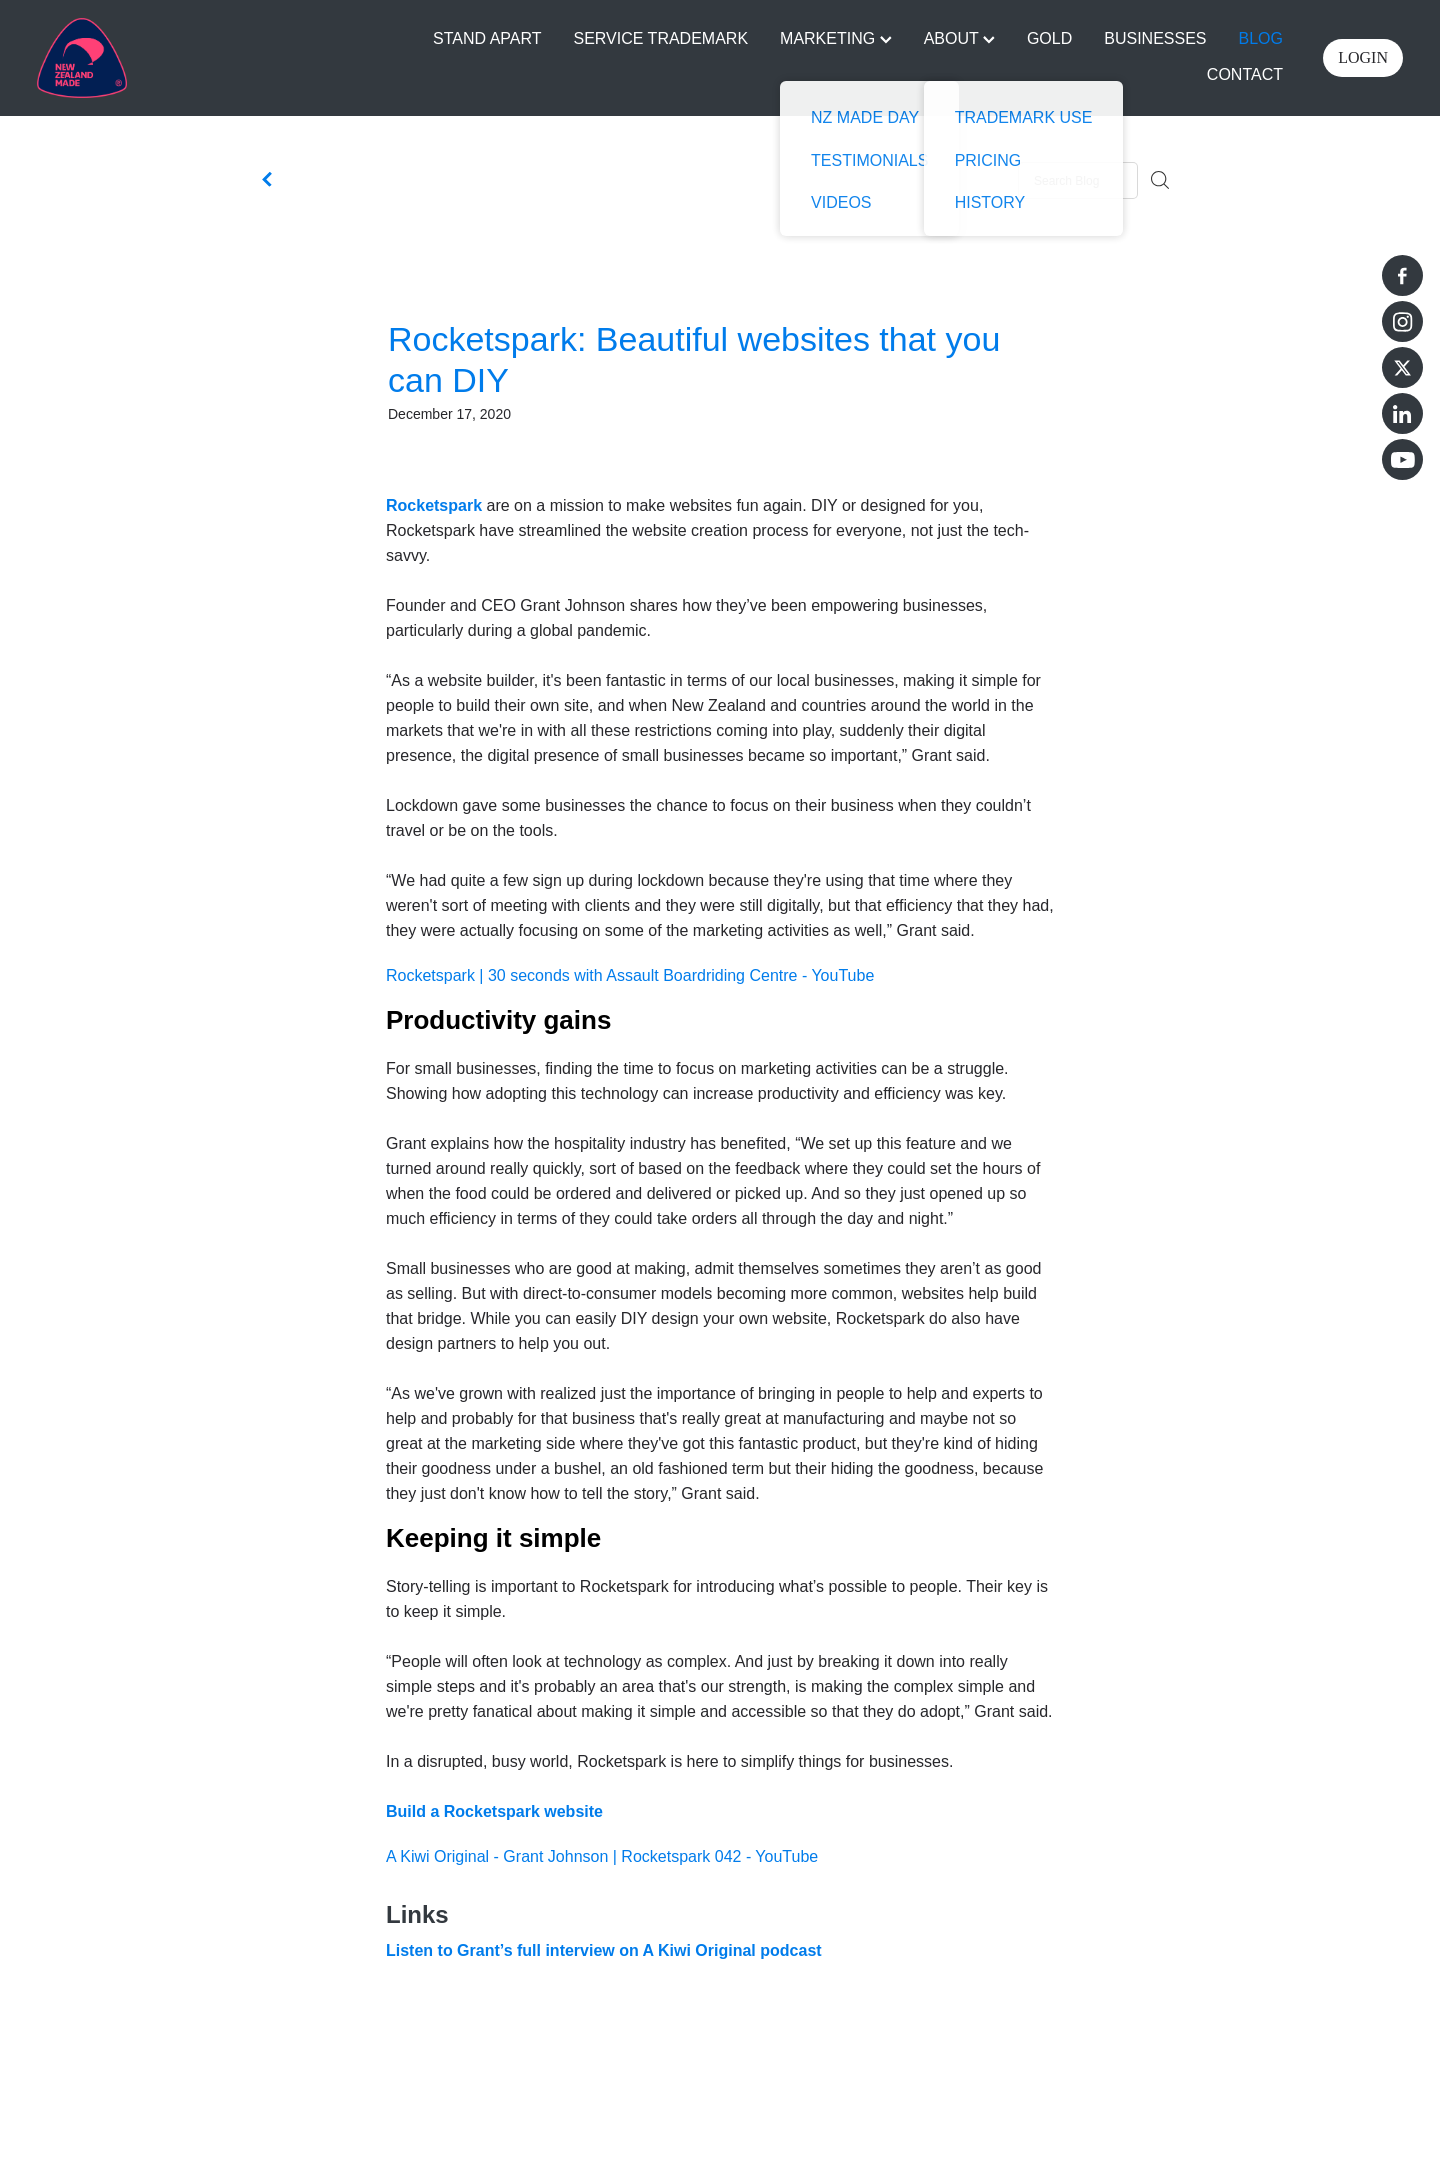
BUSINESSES (1155, 38)
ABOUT (959, 38)
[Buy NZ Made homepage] (173, 58)
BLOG (1261, 38)
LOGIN (1363, 57)
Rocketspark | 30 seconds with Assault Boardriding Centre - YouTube (630, 975)
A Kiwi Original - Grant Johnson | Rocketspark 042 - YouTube (602, 1856)
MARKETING (836, 38)
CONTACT (1245, 74)
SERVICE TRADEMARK (661, 38)
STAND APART (487, 38)
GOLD (1049, 38)
